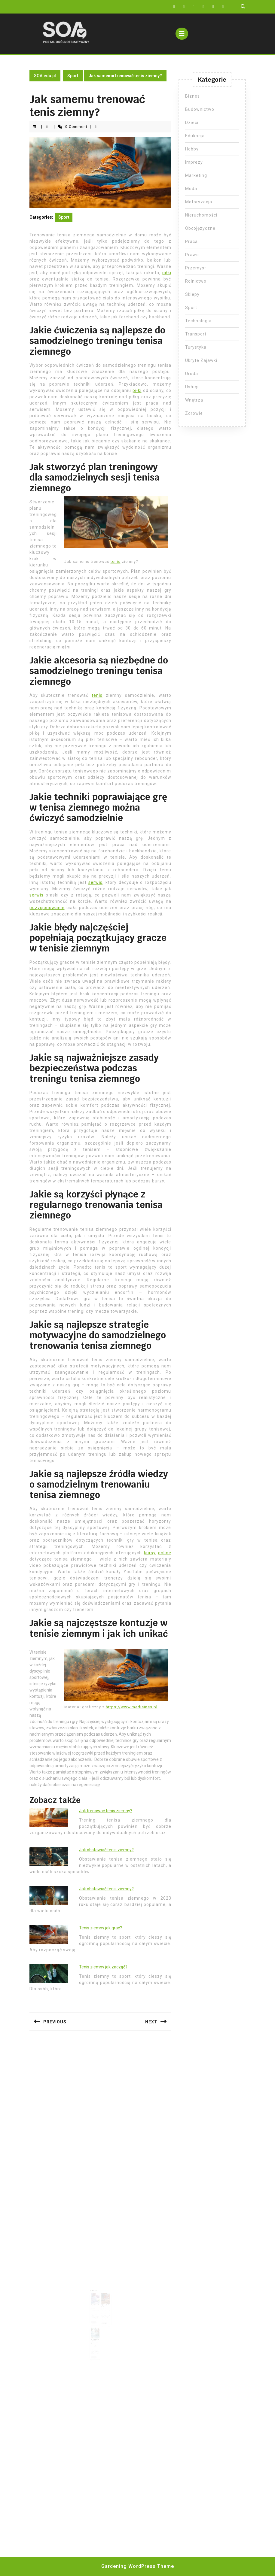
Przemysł (195, 267)
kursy (150, 1552)
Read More (95, 2316)
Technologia (198, 320)
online (164, 1552)
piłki (166, 272)
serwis (95, 882)
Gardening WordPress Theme (137, 2566)
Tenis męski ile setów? (96, 2304)
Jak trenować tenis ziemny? (105, 1810)
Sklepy (192, 294)
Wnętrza (194, 400)
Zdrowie (194, 413)
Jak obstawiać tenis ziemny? (106, 1849)
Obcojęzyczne (200, 228)
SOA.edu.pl (45, 75)
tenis (116, 561)
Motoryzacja (198, 201)
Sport (72, 75)
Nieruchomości (201, 215)
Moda (191, 188)
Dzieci (191, 122)
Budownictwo (199, 109)
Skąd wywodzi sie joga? (96, 2329)
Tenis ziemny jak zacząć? (103, 1967)
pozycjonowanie (47, 907)
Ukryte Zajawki (201, 360)
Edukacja (195, 135)
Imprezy (194, 162)
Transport (195, 334)
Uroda (191, 373)
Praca (191, 241)
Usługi (192, 386)
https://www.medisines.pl (131, 1707)
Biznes (192, 96)
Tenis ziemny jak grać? (100, 1927)
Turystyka (195, 347)
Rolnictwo (195, 281)
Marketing (196, 175)
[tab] (182, 34)
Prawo (192, 254)
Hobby (192, 149)
